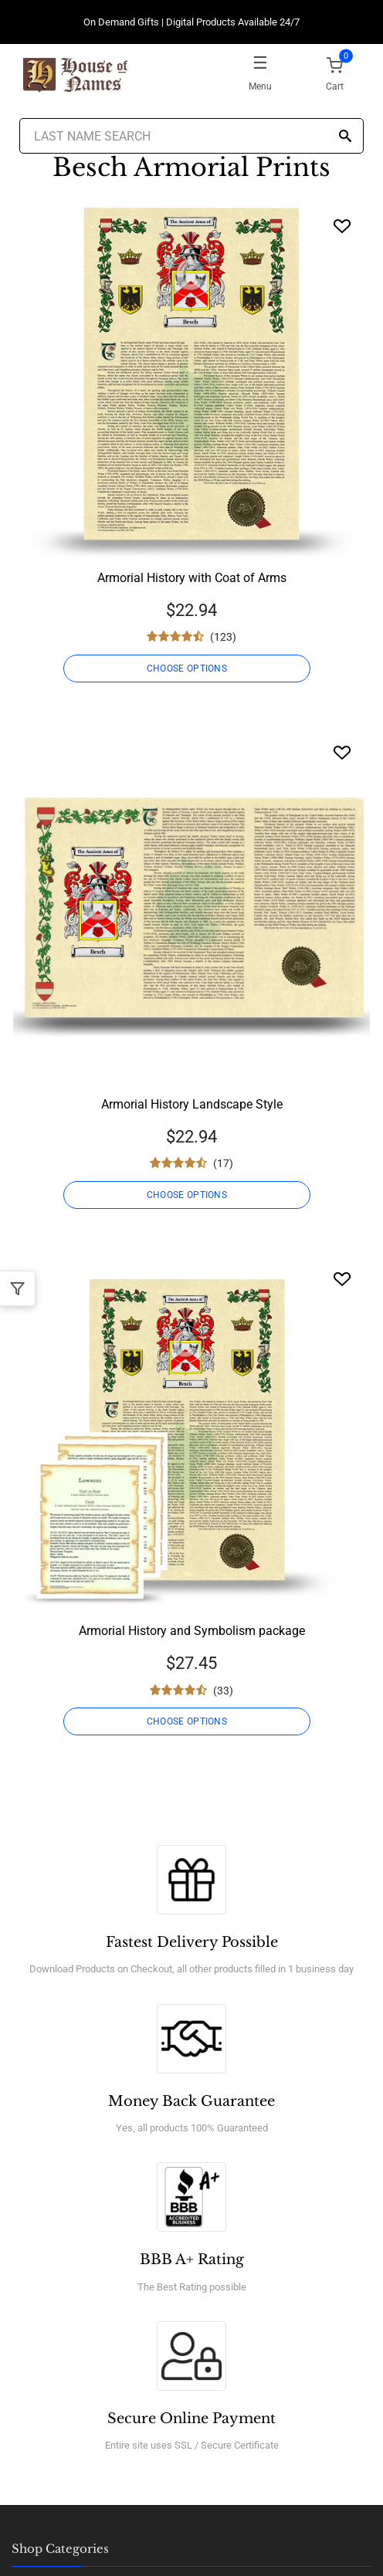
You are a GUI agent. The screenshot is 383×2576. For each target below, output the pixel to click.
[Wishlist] (342, 226)
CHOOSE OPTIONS (187, 668)
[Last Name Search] (191, 136)
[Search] (345, 137)
